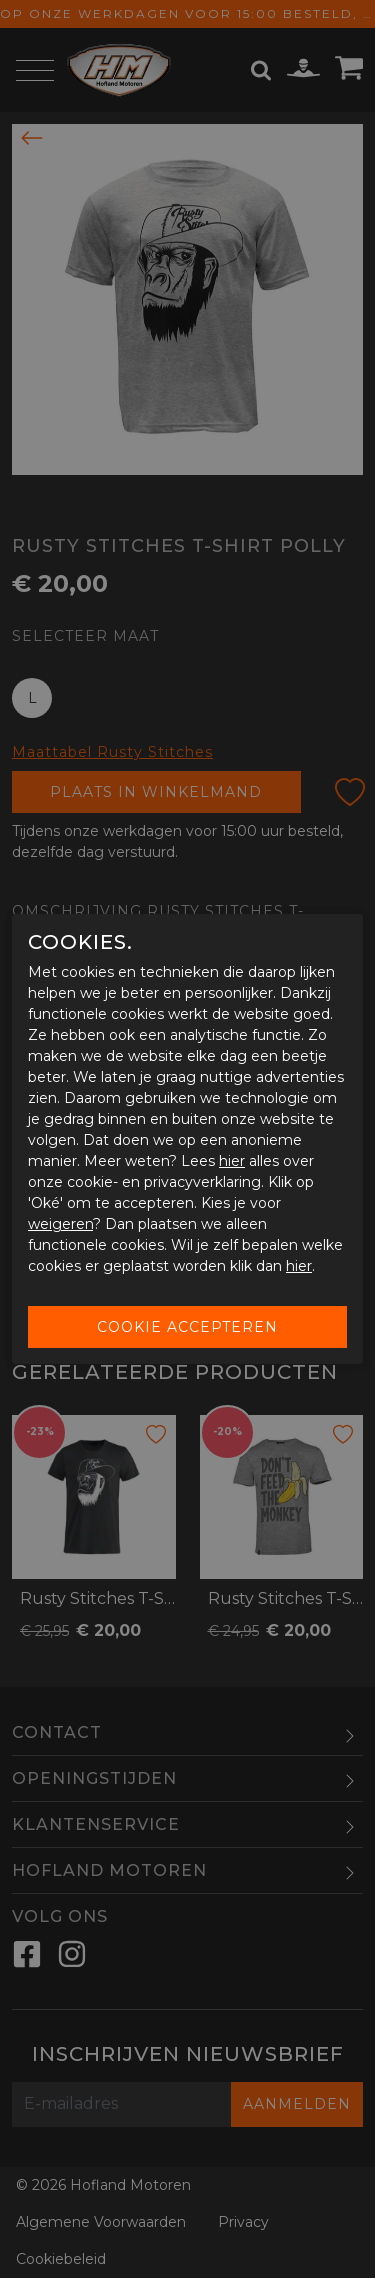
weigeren (60, 1224)
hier (232, 1161)
